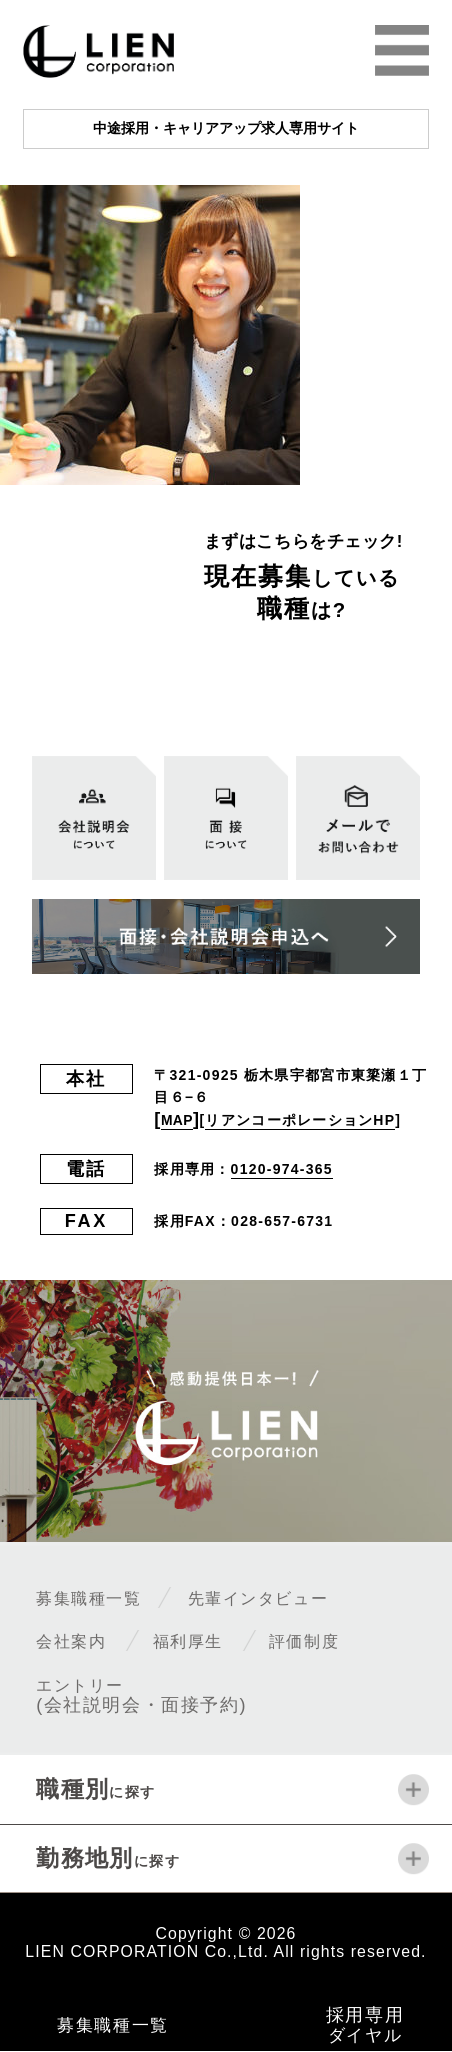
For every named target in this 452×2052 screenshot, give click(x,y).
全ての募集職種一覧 (276, 679)
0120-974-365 (282, 1170)
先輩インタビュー (302, 1598)
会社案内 (80, 1641)
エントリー (144, 1694)
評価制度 (349, 1641)
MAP (182, 1119)
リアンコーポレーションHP (310, 1120)
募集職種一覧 (102, 1598)
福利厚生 (214, 1641)
